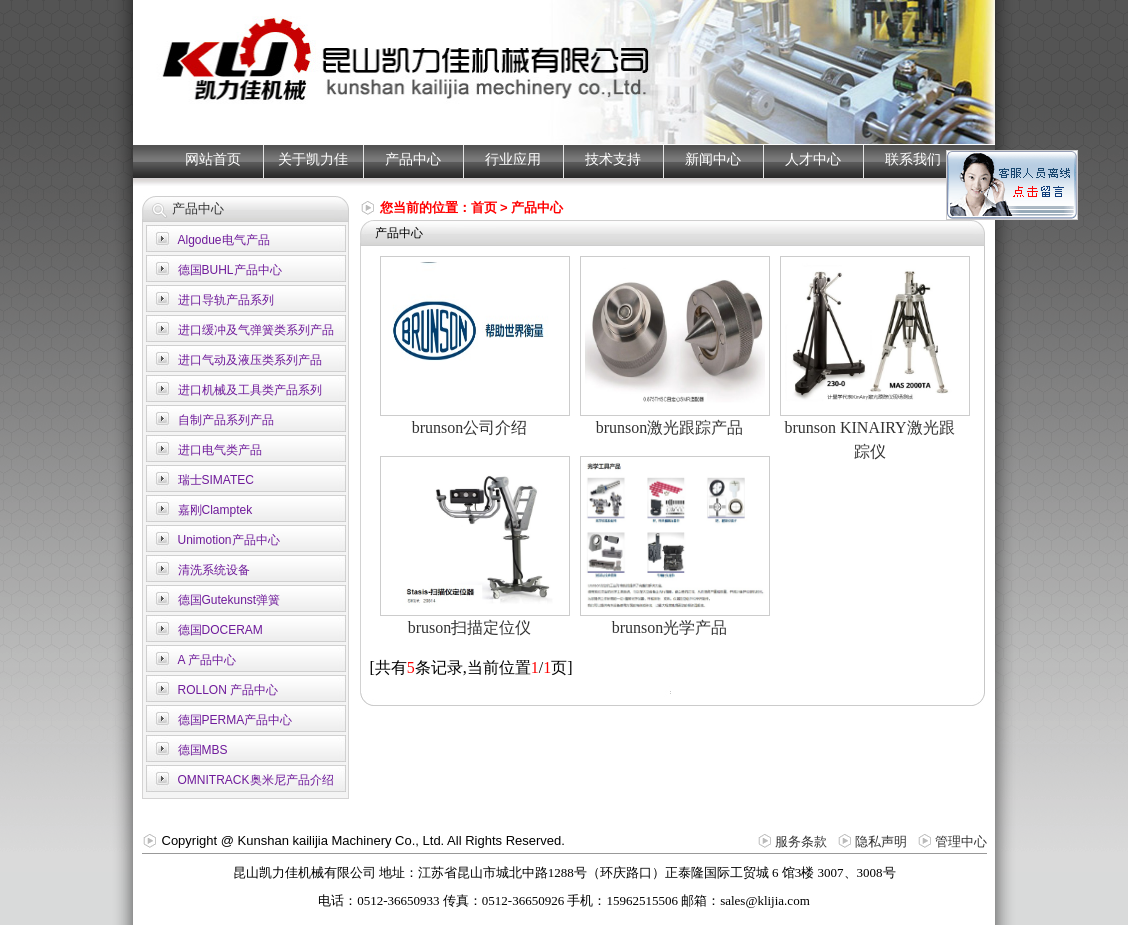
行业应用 (513, 159)
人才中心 (813, 159)
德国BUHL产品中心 (230, 270)
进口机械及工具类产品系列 (250, 390)
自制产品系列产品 (226, 420)
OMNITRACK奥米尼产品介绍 (256, 780)
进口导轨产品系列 (226, 300)
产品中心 (413, 159)
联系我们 (913, 159)
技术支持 (613, 159)
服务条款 (801, 841)
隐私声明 (881, 841)
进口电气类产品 (220, 450)
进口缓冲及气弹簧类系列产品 (256, 330)
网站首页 (213, 159)
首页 (484, 207)
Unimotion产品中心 (229, 540)
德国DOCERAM (220, 630)
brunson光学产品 (670, 627)
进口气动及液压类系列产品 (250, 360)
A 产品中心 (207, 660)
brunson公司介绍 (470, 427)
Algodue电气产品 (224, 240)
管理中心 (961, 841)
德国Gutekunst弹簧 (229, 600)
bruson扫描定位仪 (470, 627)
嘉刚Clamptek (215, 510)
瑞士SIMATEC (216, 480)
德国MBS (203, 750)
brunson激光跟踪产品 (670, 427)
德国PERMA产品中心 (235, 720)
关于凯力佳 (313, 159)
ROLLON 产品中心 (228, 690)
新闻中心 (713, 159)
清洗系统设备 (214, 570)
